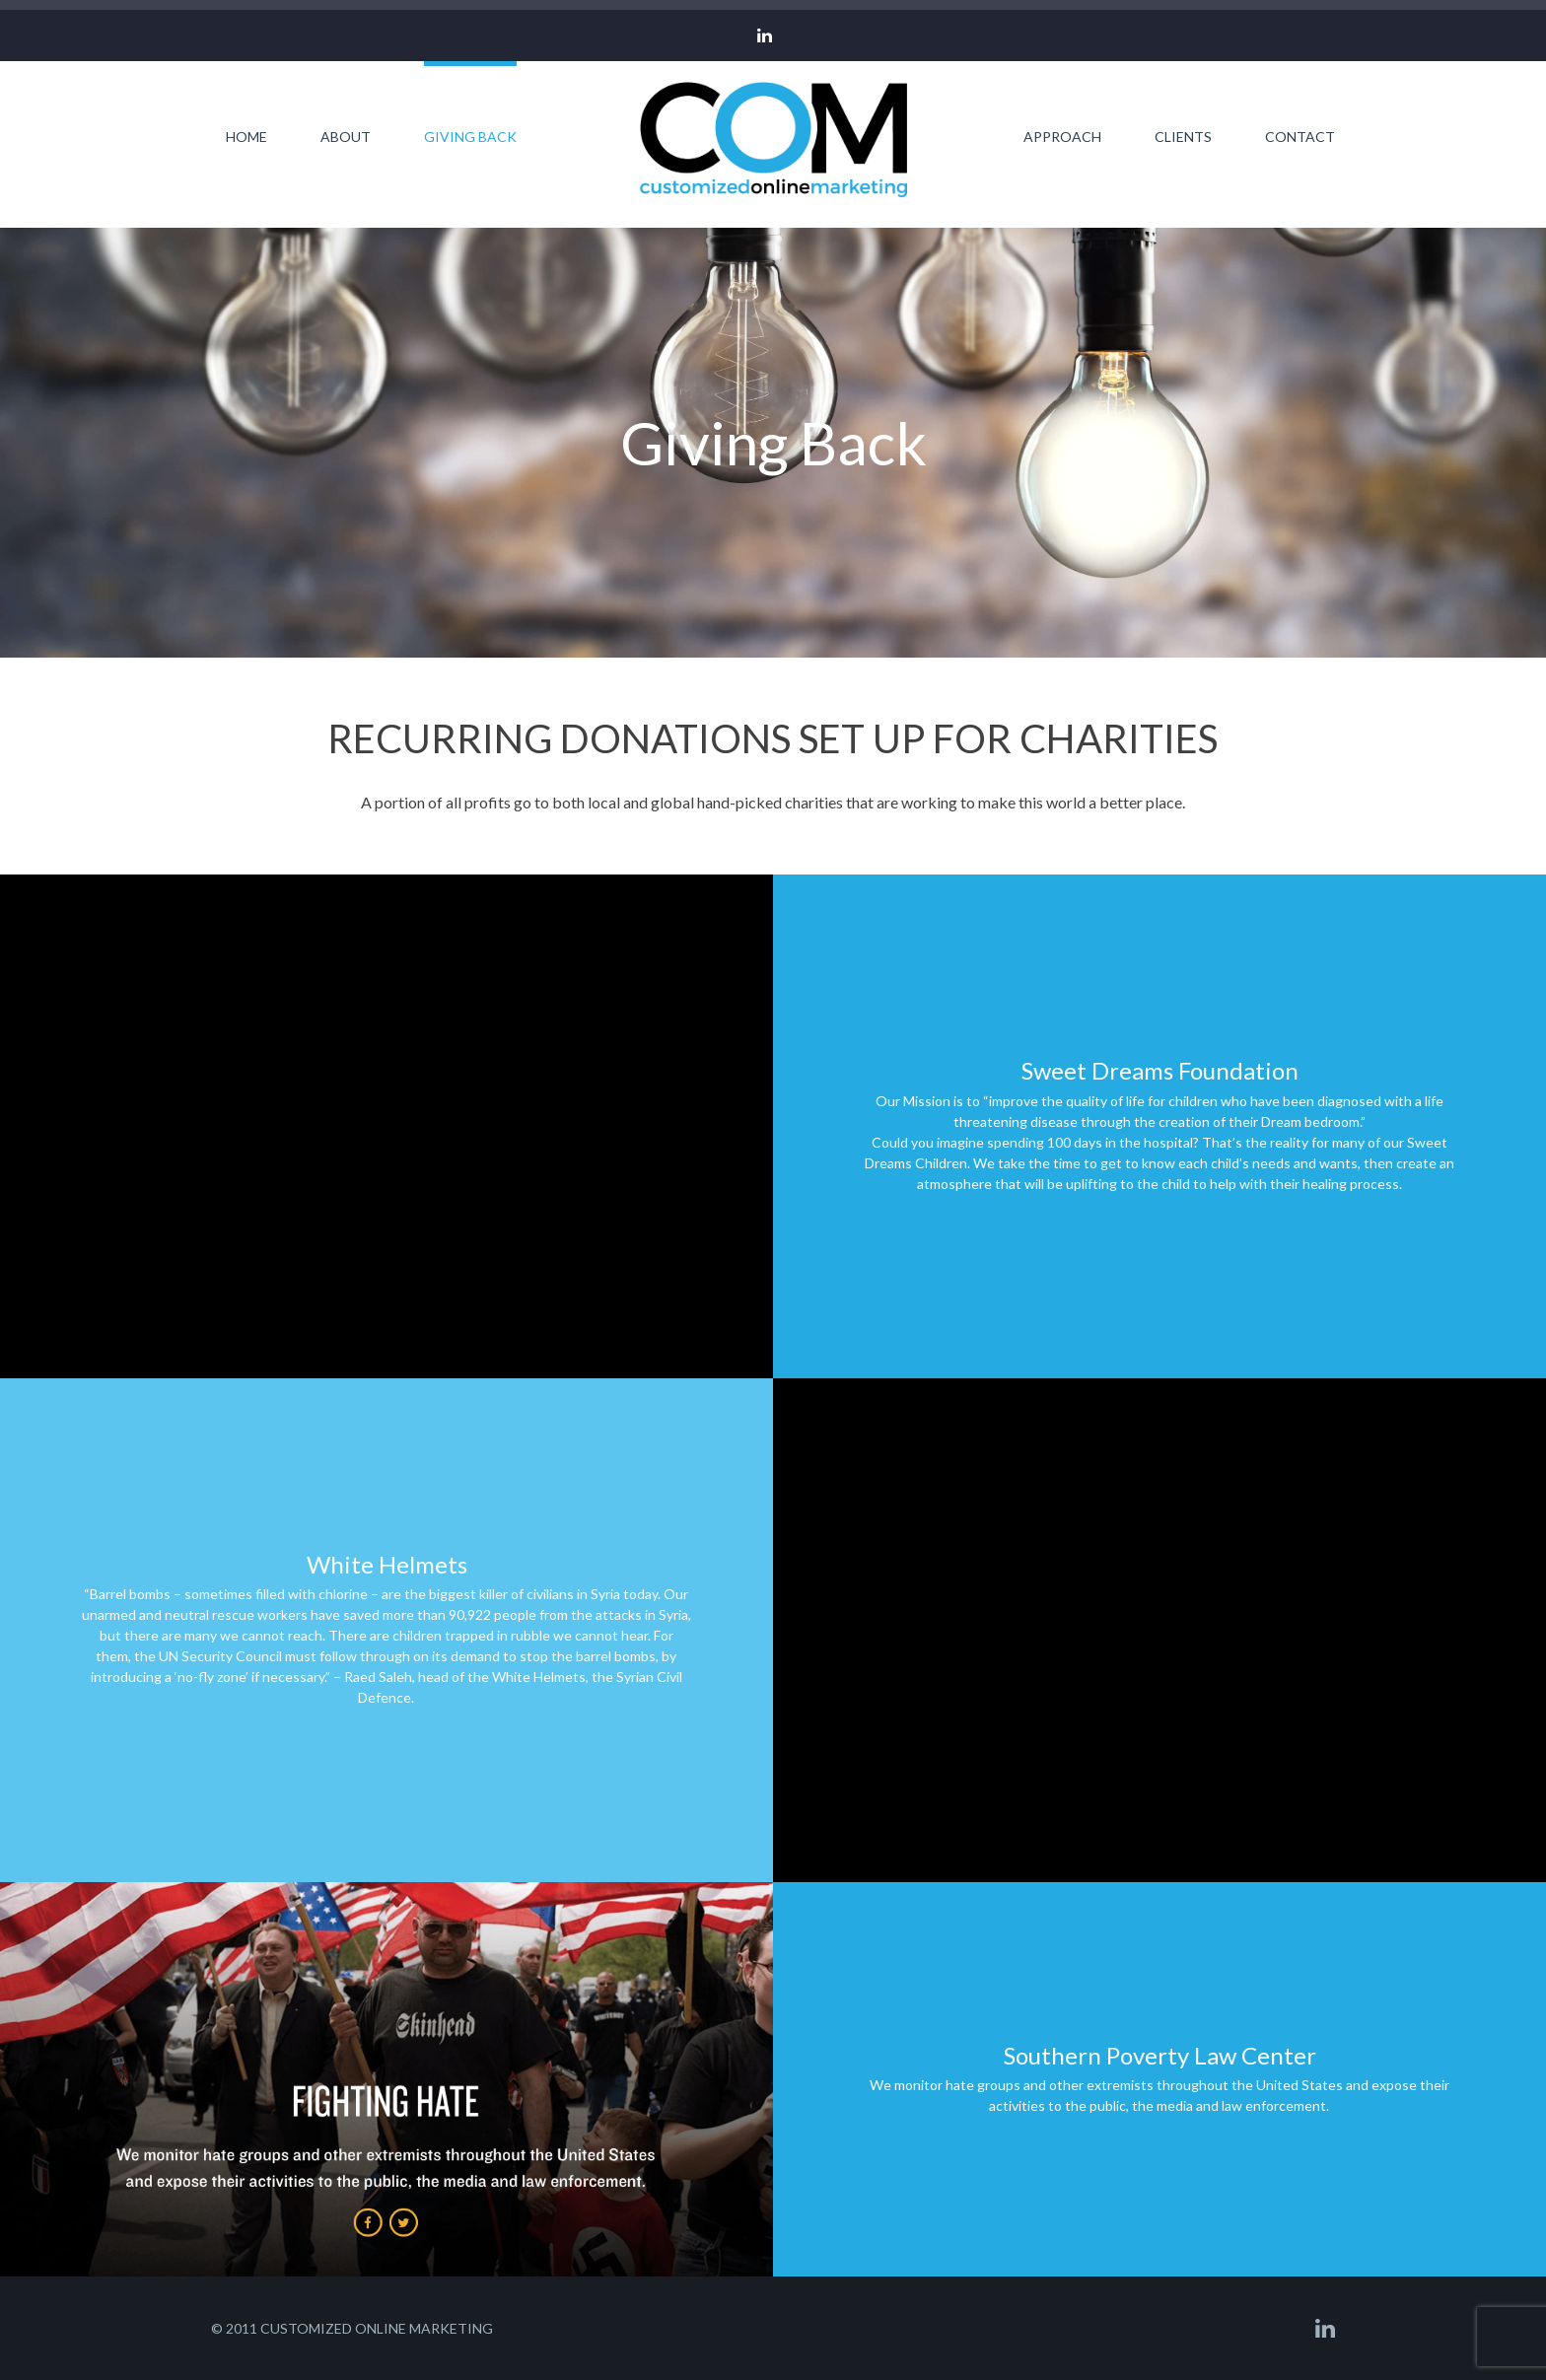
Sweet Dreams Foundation (1160, 1070)
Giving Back (470, 136)
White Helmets (387, 1564)
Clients (1183, 136)
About (345, 136)
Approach (1062, 136)
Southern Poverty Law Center (1160, 2055)
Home (246, 136)
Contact (1300, 136)
